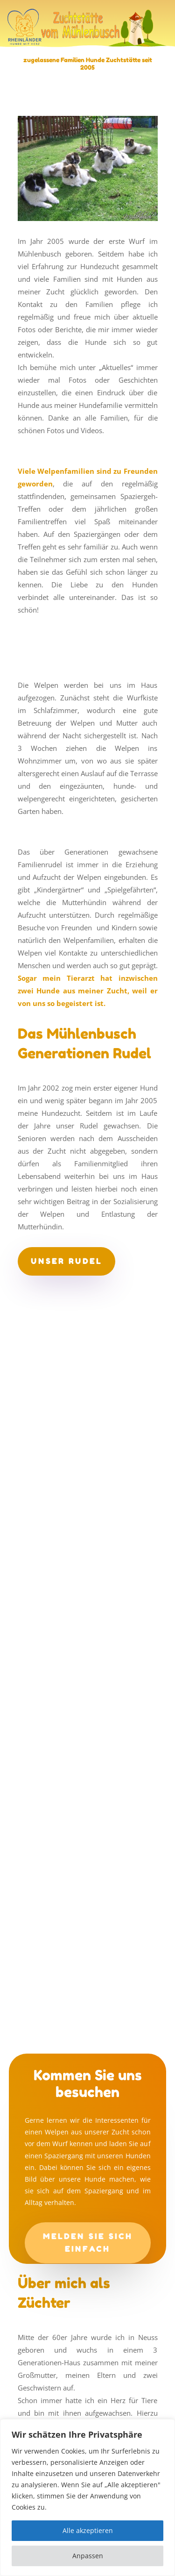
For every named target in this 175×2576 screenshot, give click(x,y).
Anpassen (87, 2555)
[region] (87, 2497)
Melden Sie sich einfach (88, 2243)
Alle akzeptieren (88, 2530)
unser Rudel (66, 1261)
